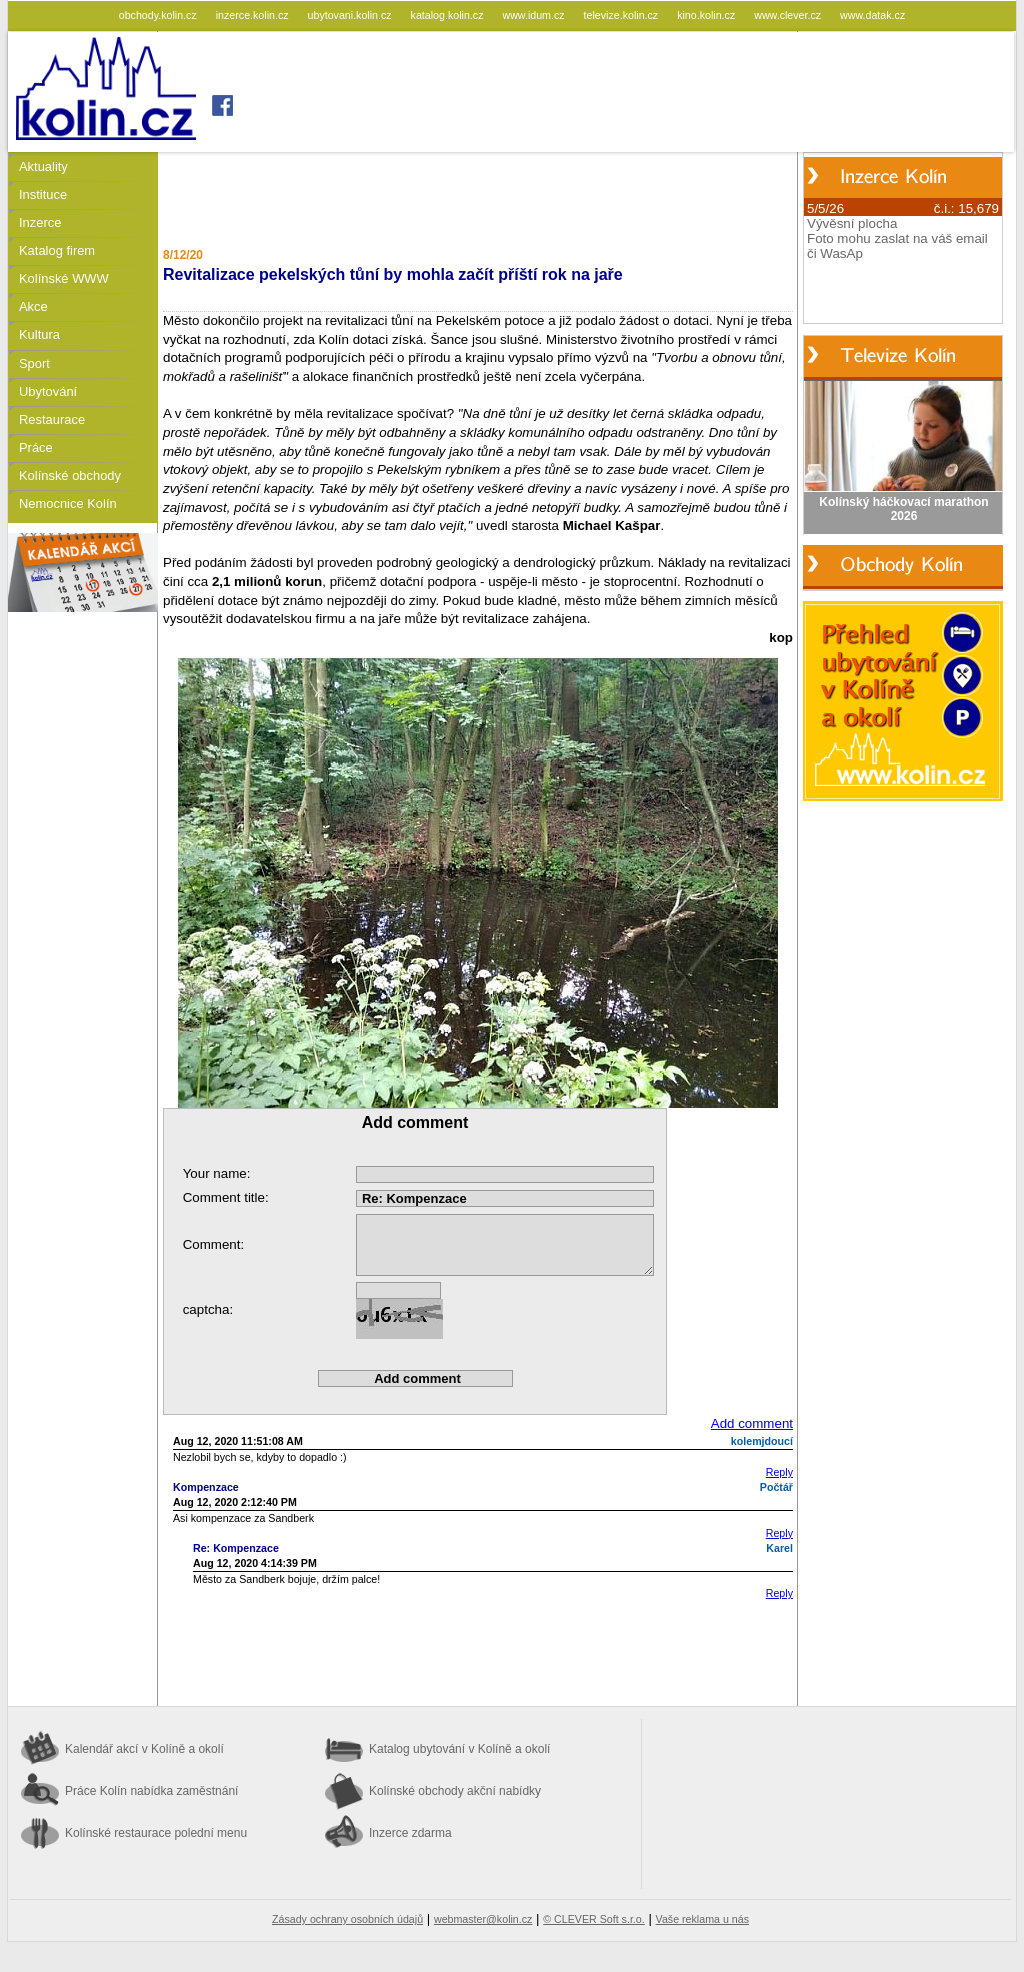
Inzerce (40, 222)
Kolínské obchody (70, 475)
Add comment (752, 1423)
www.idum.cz (534, 15)
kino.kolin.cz (707, 15)
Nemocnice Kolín (68, 503)
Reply (779, 1472)
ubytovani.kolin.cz (351, 15)
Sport (34, 363)
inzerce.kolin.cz (254, 15)
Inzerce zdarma (410, 1833)
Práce (36, 447)
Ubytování (48, 391)
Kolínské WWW (64, 278)
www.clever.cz (789, 15)
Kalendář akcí (144, 1749)
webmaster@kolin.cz (483, 1919)
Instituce (43, 194)
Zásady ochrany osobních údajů (347, 1919)
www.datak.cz (872, 15)
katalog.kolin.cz (449, 15)
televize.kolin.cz (623, 15)
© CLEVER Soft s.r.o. (593, 1919)
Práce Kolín (151, 1791)
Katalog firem (57, 250)
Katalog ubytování (459, 1749)
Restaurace (52, 419)
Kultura (39, 334)
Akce (33, 306)
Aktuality (43, 166)
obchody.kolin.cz (159, 15)
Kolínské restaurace (156, 1833)
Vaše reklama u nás (702, 1919)
